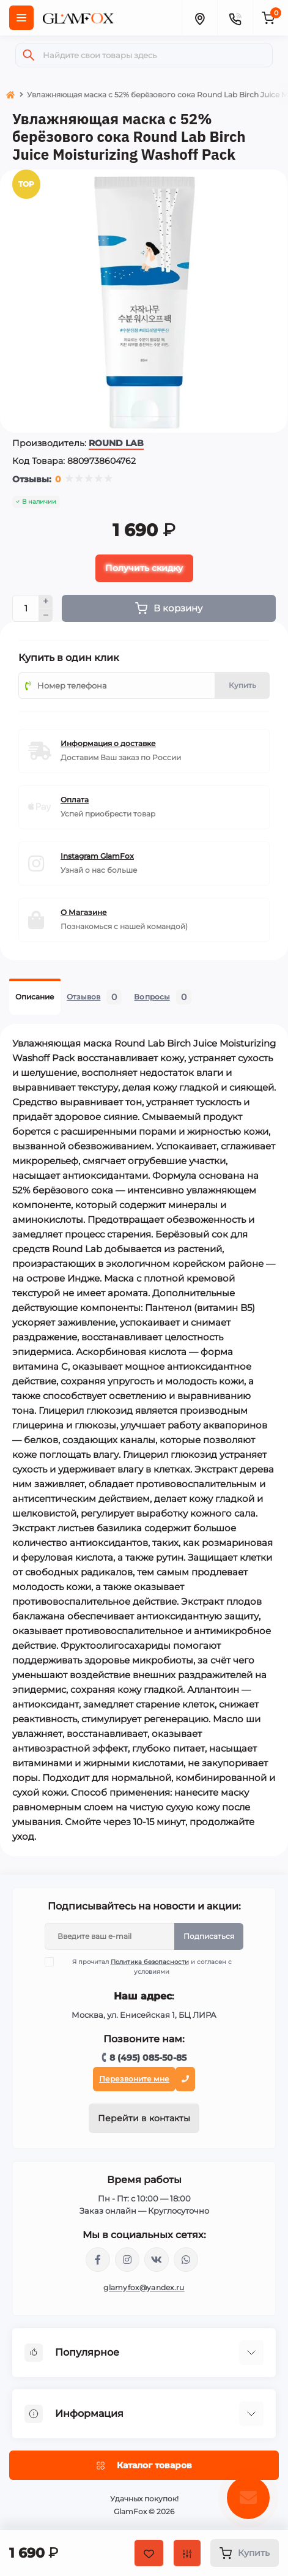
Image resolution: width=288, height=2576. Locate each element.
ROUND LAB (116, 443)
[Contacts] (235, 17)
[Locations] (199, 17)
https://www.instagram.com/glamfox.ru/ (127, 2259)
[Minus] (46, 615)
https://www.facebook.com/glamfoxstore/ (98, 2259)
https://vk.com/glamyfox (156, 2259)
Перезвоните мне (134, 2078)
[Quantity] (25, 608)
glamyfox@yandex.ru (143, 2287)
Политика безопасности (150, 1962)
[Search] (28, 55)
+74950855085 (186, 2259)
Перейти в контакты (144, 2118)
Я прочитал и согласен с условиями (146, 1966)
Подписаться (208, 1936)
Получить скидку (144, 567)
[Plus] (46, 601)
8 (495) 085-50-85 (147, 2057)
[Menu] (21, 18)
